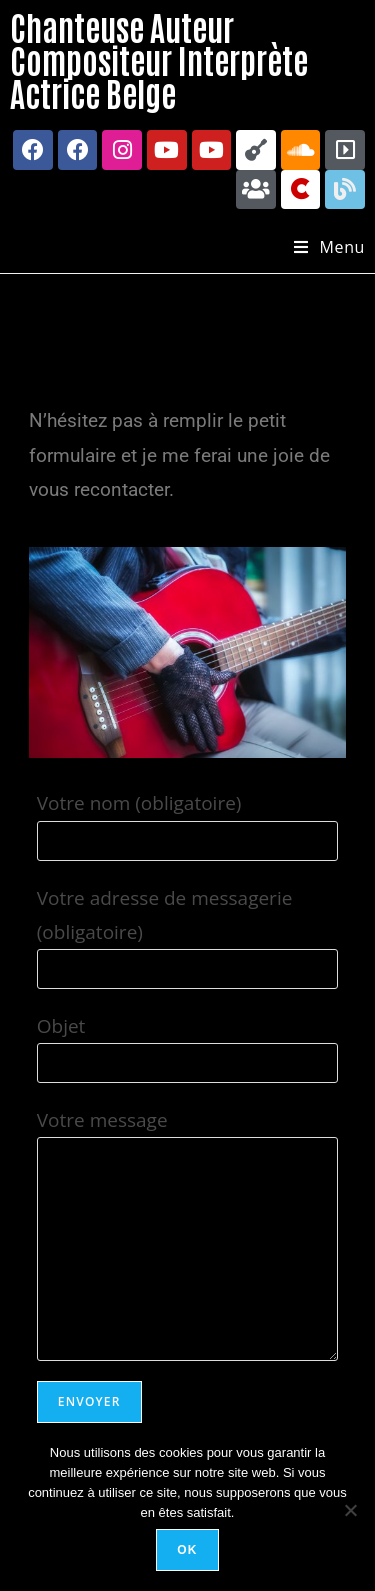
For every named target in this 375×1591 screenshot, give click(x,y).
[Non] (350, 1510)
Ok (187, 1550)
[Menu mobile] (329, 247)
